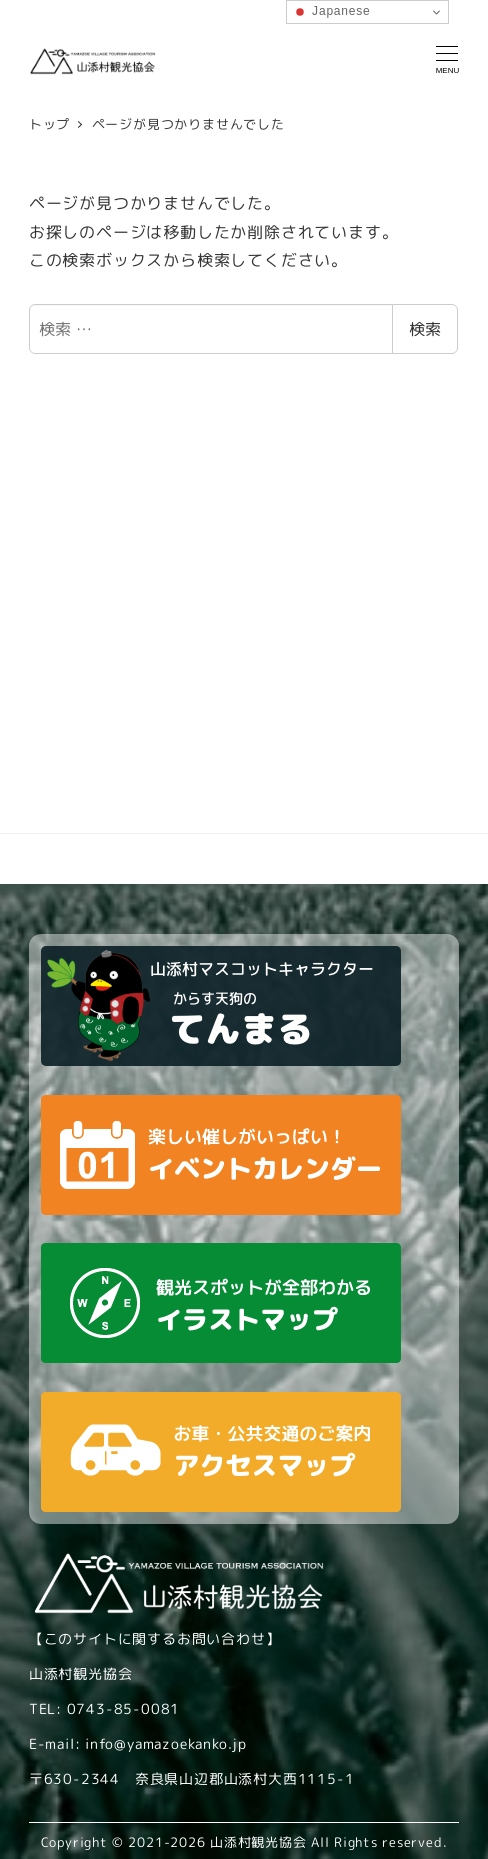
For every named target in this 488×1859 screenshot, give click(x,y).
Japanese (331, 12)
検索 (425, 329)
